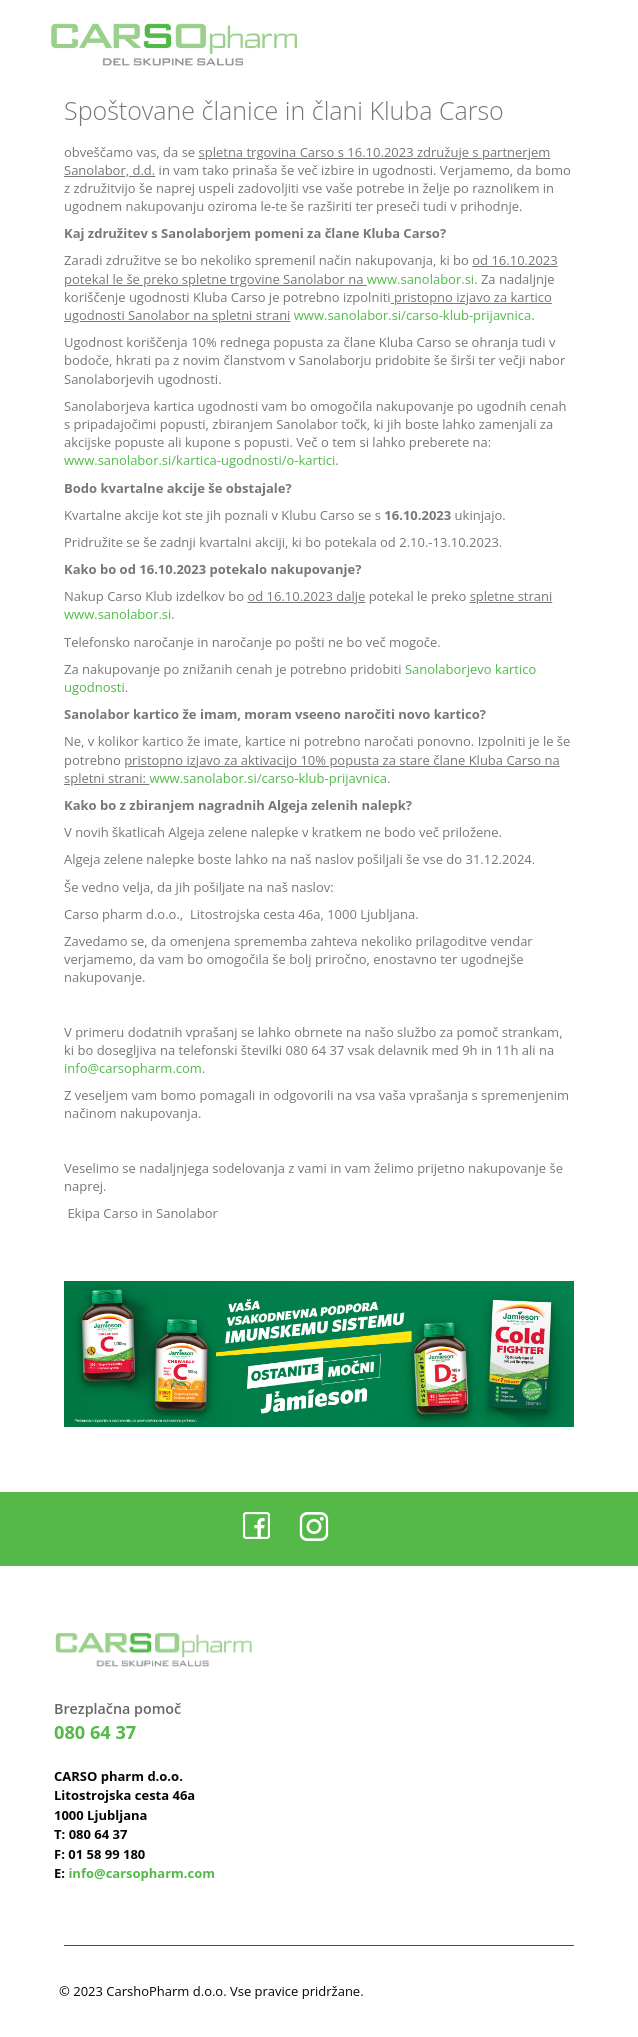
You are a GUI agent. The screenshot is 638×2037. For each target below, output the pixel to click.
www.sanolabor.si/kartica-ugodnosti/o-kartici (199, 460)
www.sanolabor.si (420, 279)
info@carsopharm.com (133, 1068)
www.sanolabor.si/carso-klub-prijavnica (413, 315)
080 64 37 (95, 1732)
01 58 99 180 (106, 1854)
